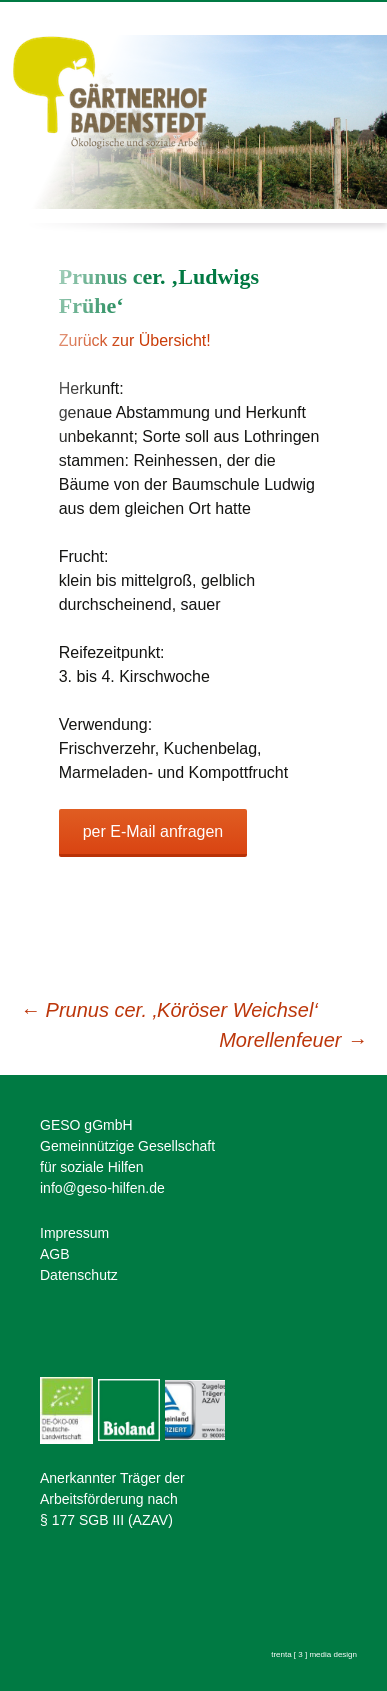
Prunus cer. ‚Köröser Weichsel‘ (169, 1010)
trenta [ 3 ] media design (314, 1654)
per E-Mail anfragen (153, 831)
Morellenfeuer (293, 1040)
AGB (55, 1254)
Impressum (74, 1233)
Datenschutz (79, 1275)
